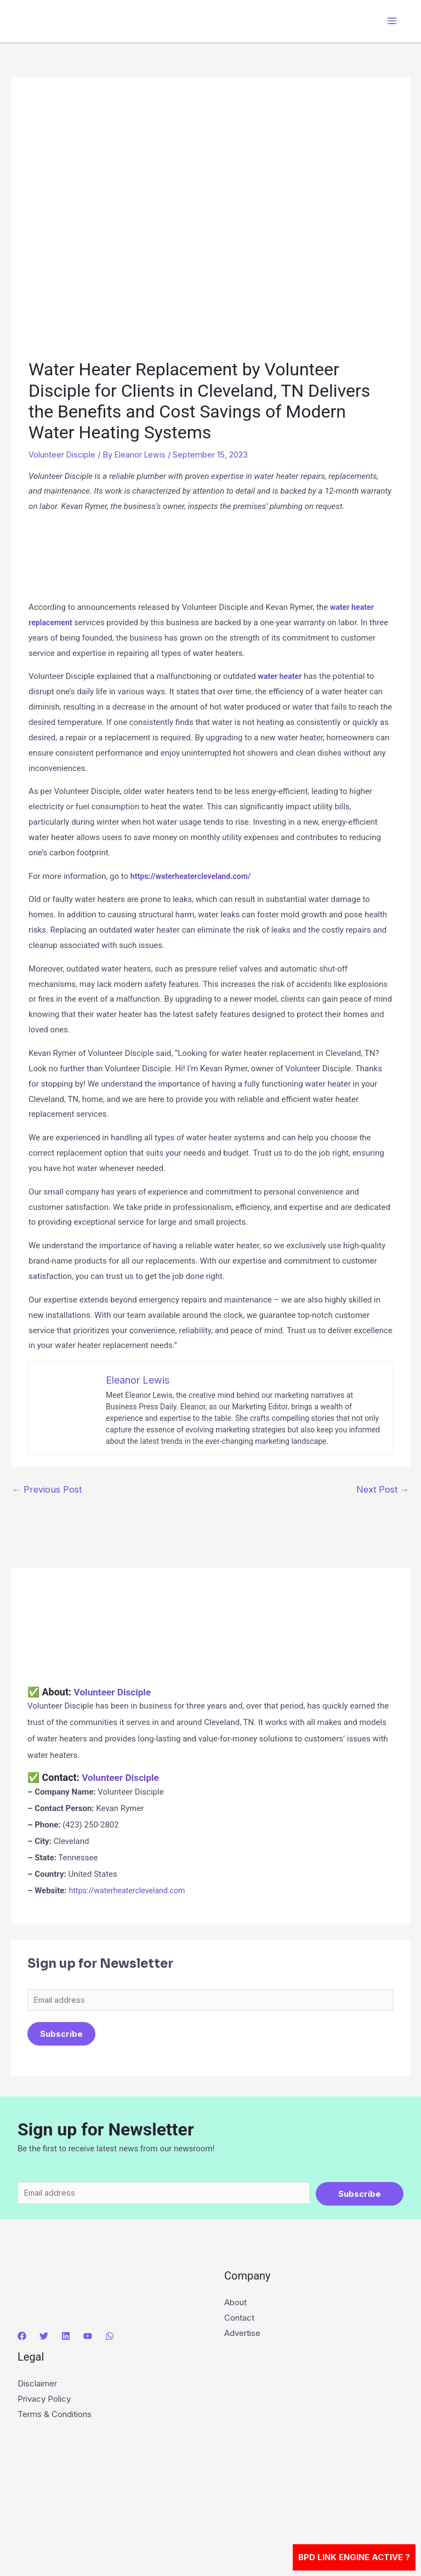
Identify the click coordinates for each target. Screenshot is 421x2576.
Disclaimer (37, 2386)
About (235, 2306)
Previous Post (47, 1489)
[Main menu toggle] (392, 21)
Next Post (382, 1489)
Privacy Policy (44, 2402)
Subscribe (61, 2035)
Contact (239, 2321)
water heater (281, 676)
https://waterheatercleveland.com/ (194, 876)
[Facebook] (22, 2339)
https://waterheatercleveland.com (130, 1890)
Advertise (242, 2336)
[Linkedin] (65, 2339)
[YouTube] (87, 2339)
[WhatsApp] (109, 2339)
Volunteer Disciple (62, 454)
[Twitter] (43, 2339)
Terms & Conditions (55, 2417)
